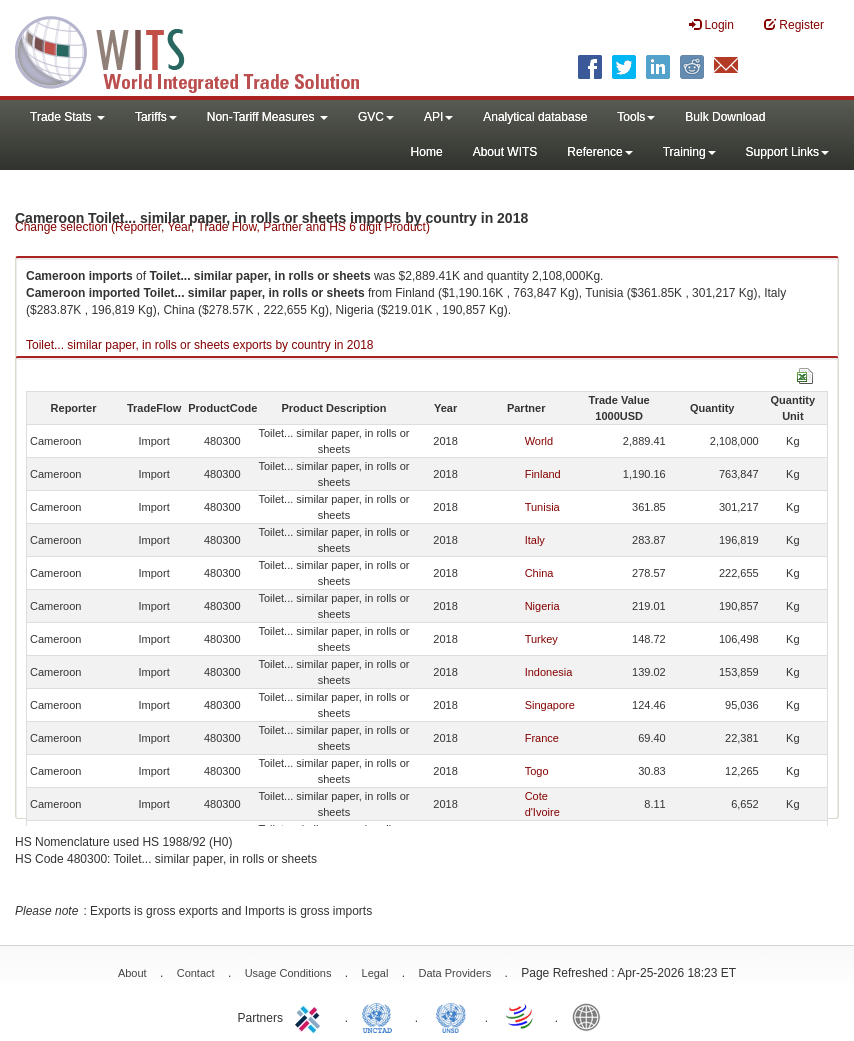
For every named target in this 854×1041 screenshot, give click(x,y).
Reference (599, 152)
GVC (376, 117)
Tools (636, 117)
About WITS (505, 152)
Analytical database (535, 117)
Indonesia (549, 672)
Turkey (541, 639)
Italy (535, 540)
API (438, 117)
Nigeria (542, 606)
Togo (537, 771)
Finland (543, 474)
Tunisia (542, 507)
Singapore (550, 705)
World (539, 441)
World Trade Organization (521, 1016)
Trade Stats (67, 117)
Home (427, 152)
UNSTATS (451, 1016)
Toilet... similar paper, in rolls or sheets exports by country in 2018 (200, 345)
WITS (200, 50)
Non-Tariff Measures (267, 117)
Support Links (787, 152)
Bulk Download (725, 117)
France (542, 738)
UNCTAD (381, 1016)
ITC (311, 1016)
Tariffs (156, 117)
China (539, 573)
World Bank (591, 1016)
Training (689, 152)
